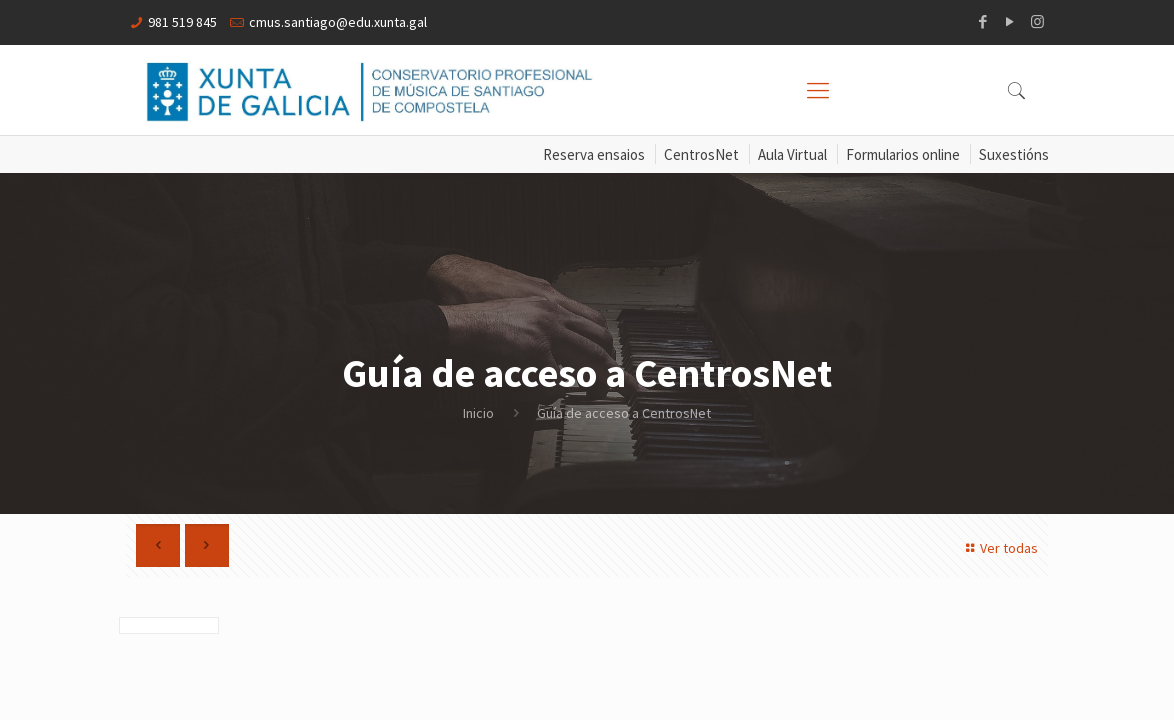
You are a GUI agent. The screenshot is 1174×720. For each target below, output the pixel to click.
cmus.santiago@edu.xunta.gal (338, 22)
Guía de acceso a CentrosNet (624, 413)
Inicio (478, 413)
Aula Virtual (792, 154)
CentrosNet (701, 154)
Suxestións (1014, 154)
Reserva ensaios (594, 154)
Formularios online (903, 154)
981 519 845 (182, 22)
